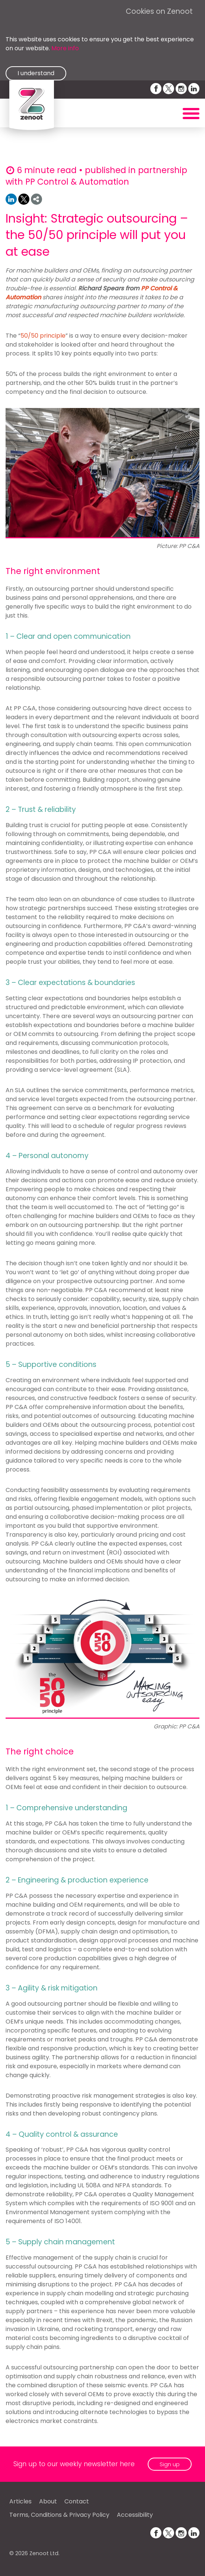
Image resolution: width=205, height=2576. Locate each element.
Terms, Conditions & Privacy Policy (59, 2514)
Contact (76, 2501)
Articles (20, 2501)
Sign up (170, 2464)
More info (65, 48)
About (48, 2501)
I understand (35, 73)
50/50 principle (42, 335)
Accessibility (135, 2514)
